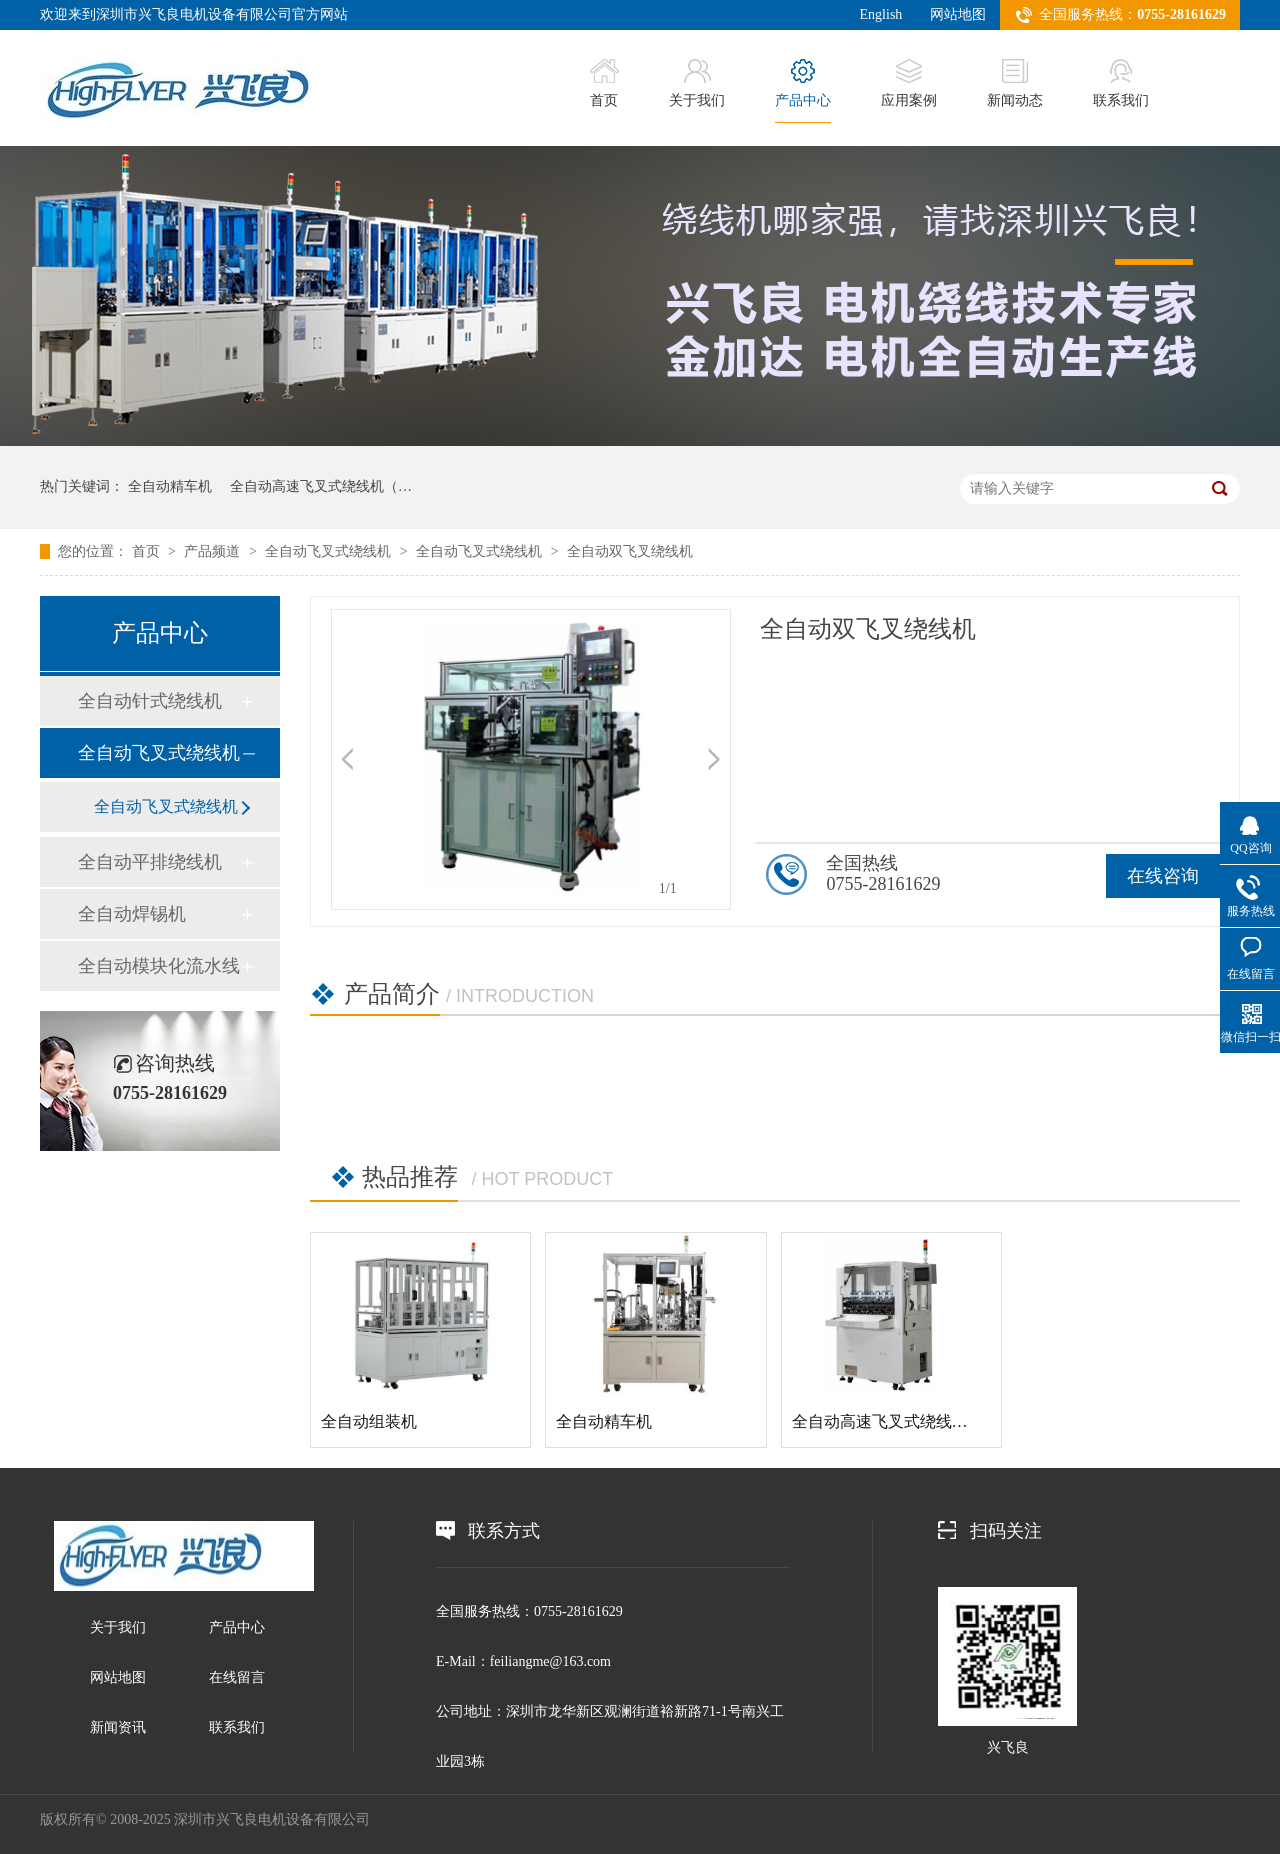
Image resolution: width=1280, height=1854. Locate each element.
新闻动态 (1015, 83)
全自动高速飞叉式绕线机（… (321, 486)
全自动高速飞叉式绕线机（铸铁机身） (928, 1421)
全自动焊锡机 (132, 914)
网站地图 (958, 14)
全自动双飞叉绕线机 (630, 551)
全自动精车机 (170, 486)
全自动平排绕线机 (150, 862)
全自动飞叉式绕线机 (330, 551)
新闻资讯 (118, 1727)
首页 (604, 83)
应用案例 (909, 83)
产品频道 (214, 551)
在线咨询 (1163, 876)
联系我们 (1121, 83)
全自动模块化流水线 (159, 966)
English (881, 14)
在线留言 (237, 1677)
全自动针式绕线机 (150, 701)
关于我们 (697, 83)
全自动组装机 (369, 1421)
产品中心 (803, 83)
